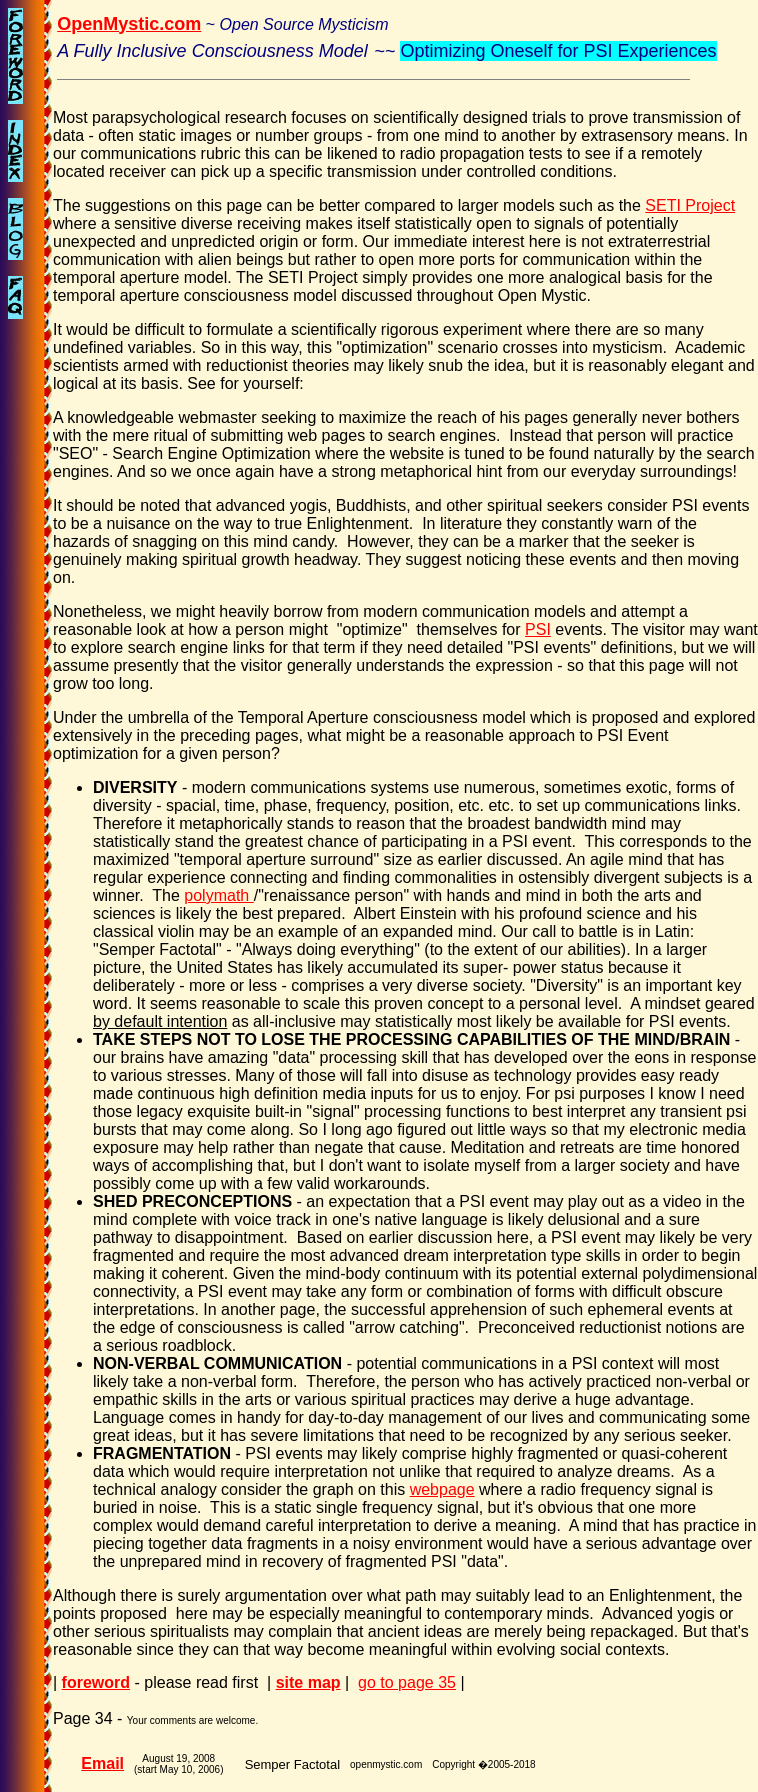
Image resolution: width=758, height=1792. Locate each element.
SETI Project (690, 205)
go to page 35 (407, 1682)
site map (308, 1682)
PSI (538, 629)
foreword (96, 1682)
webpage (442, 1489)
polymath (218, 895)
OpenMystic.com (129, 24)
